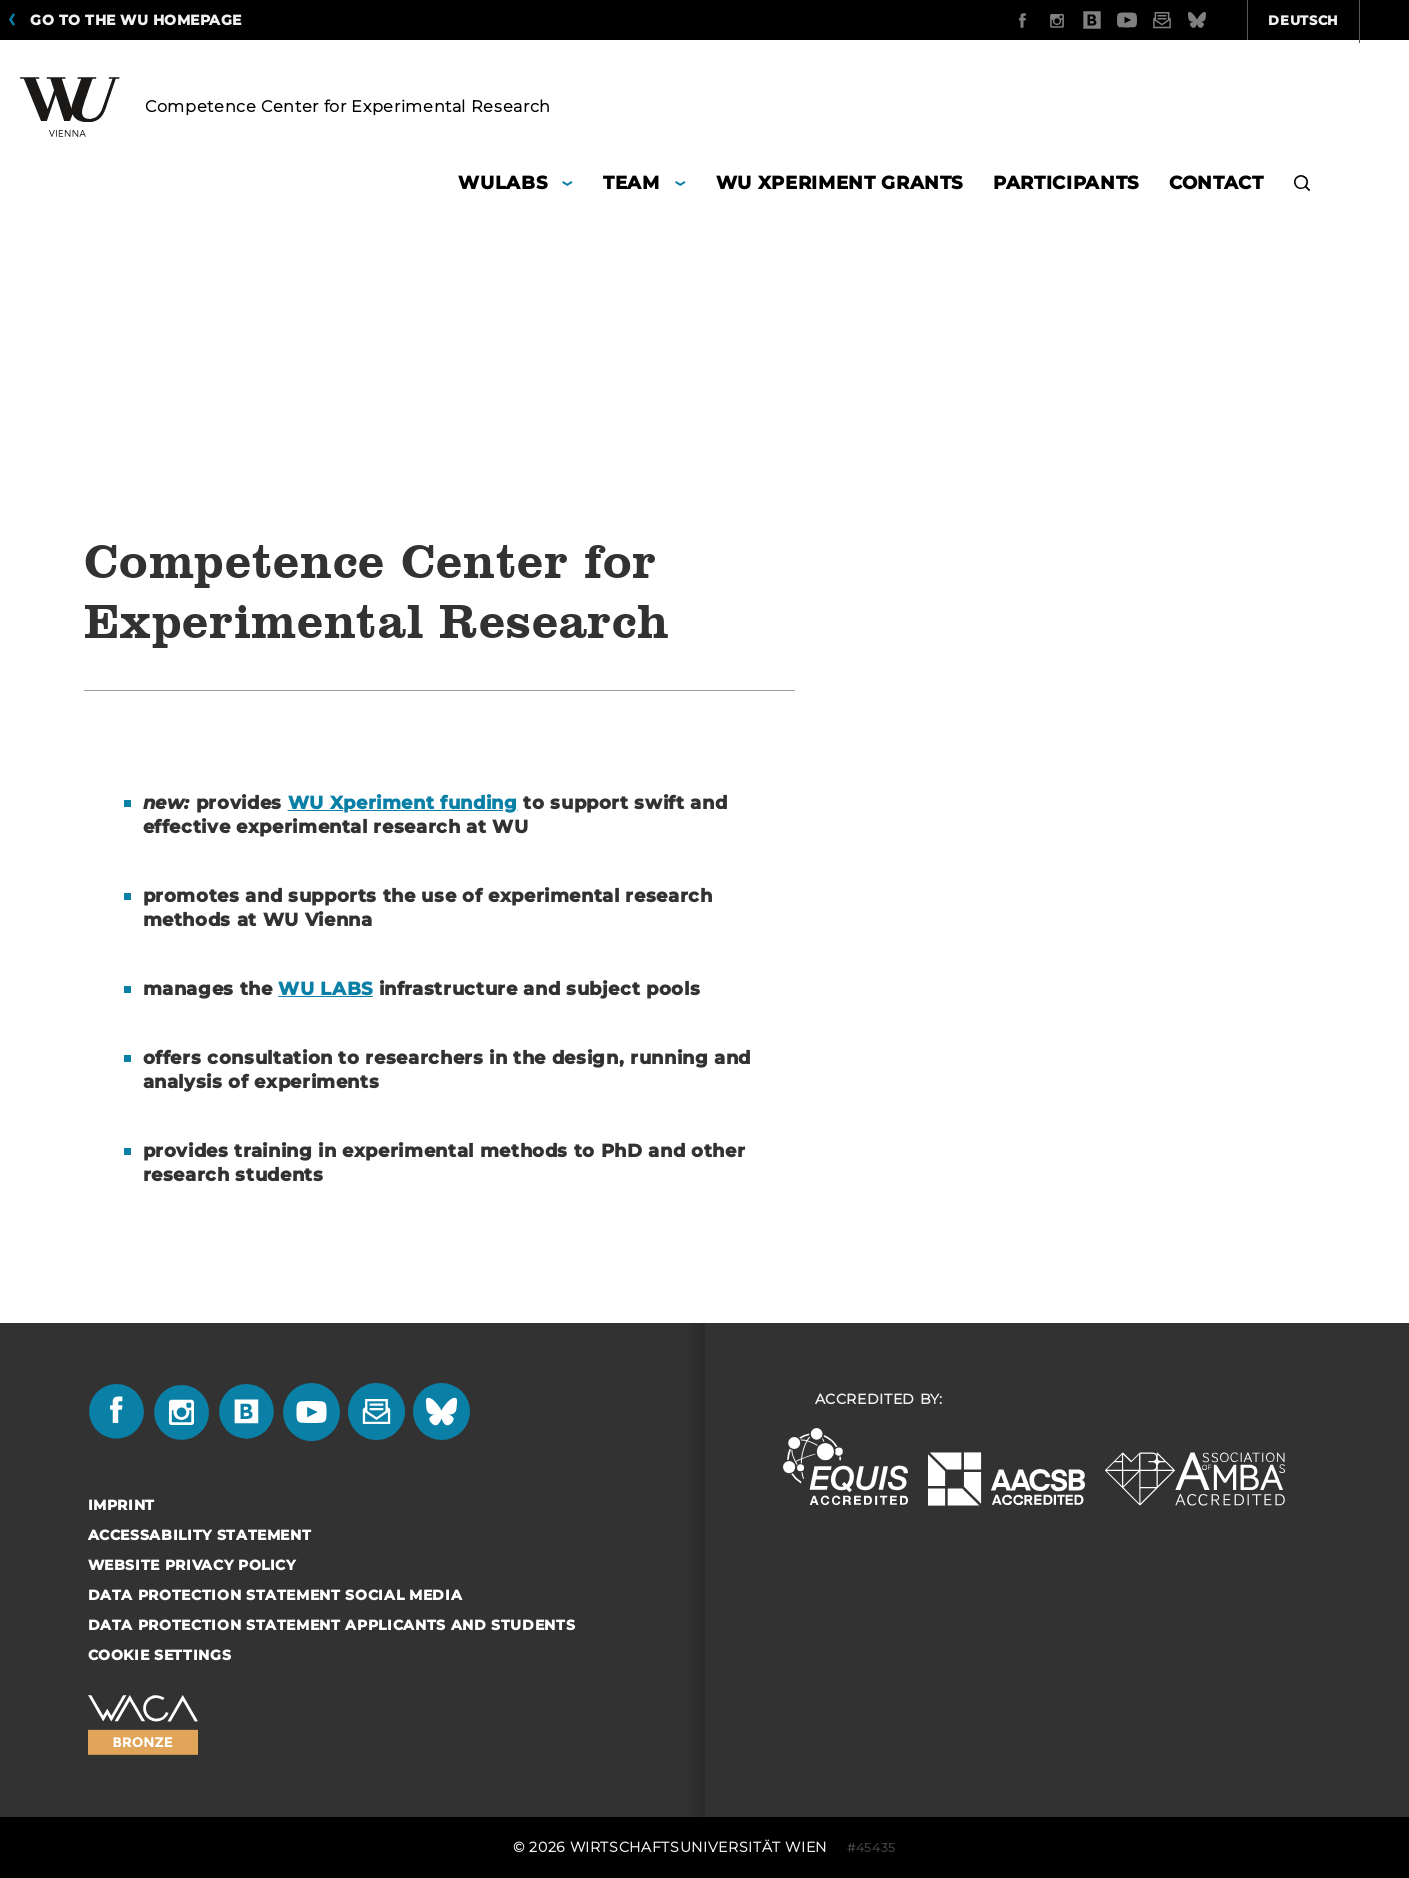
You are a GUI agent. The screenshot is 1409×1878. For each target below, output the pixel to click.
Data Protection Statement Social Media (275, 1595)
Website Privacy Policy (192, 1565)
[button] (1302, 185)
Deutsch (1196, 20)
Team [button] (631, 183)
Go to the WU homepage (136, 20)
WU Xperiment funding (403, 803)
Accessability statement (200, 1535)
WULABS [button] (502, 183)
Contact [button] (1216, 183)
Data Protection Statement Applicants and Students (332, 1625)
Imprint (122, 1505)
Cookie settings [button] (160, 1655)
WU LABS (325, 989)
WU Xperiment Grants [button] (839, 183)
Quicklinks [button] (1331, 20)
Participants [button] (1066, 183)
